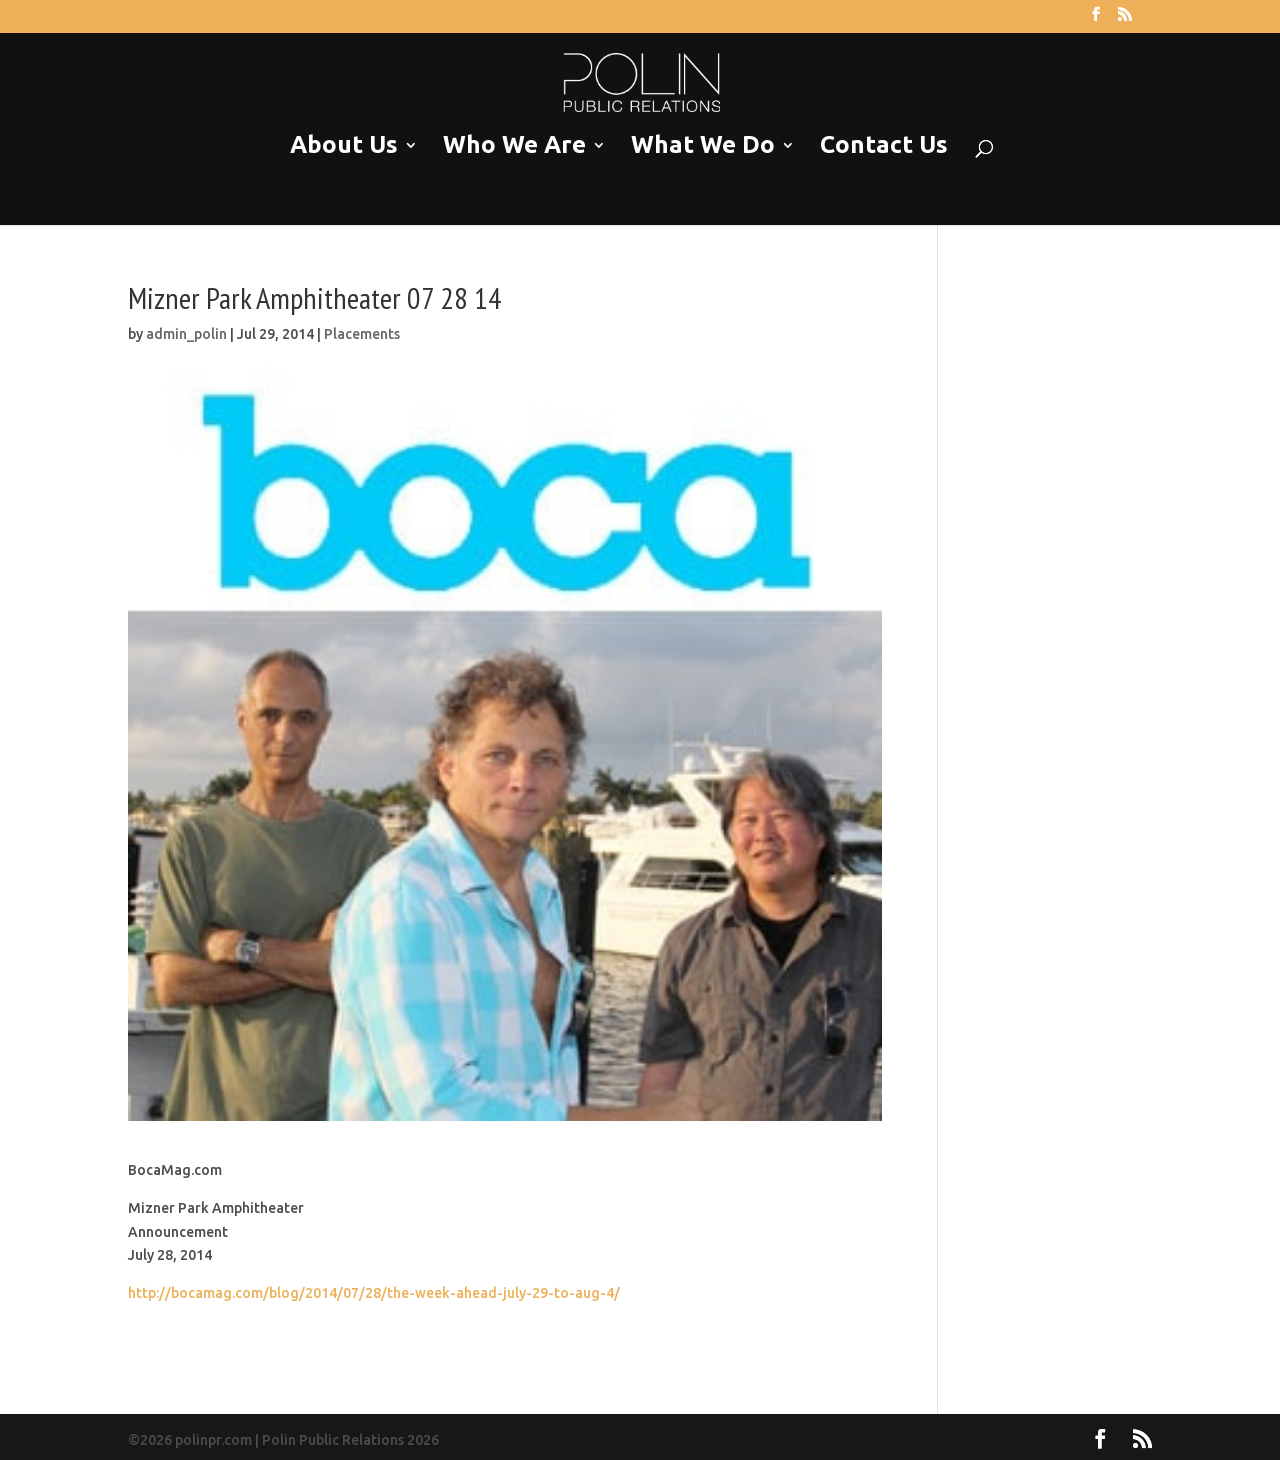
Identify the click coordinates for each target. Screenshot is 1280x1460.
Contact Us (884, 145)
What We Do (703, 145)
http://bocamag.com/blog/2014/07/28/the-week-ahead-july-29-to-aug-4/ (374, 1293)
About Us (344, 145)
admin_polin (186, 334)
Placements (362, 334)
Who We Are (514, 145)
